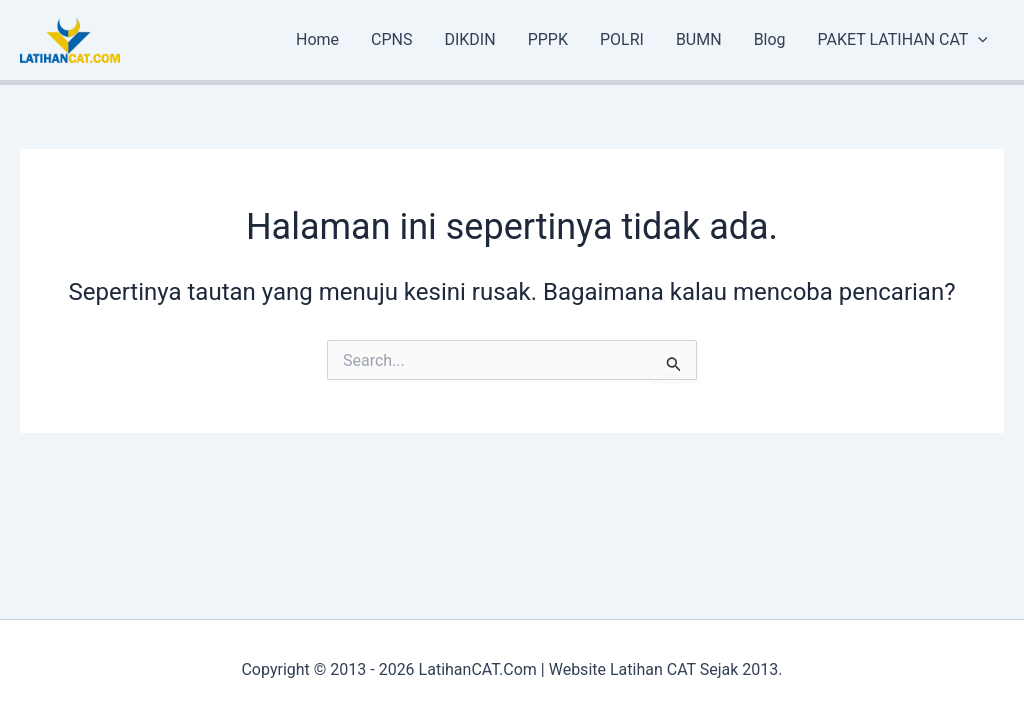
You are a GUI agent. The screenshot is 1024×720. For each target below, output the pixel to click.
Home (317, 39)
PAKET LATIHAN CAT (903, 40)
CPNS (391, 39)
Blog (770, 39)
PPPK (548, 39)
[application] (978, 40)
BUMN (699, 39)
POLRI (622, 39)
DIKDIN (469, 39)
